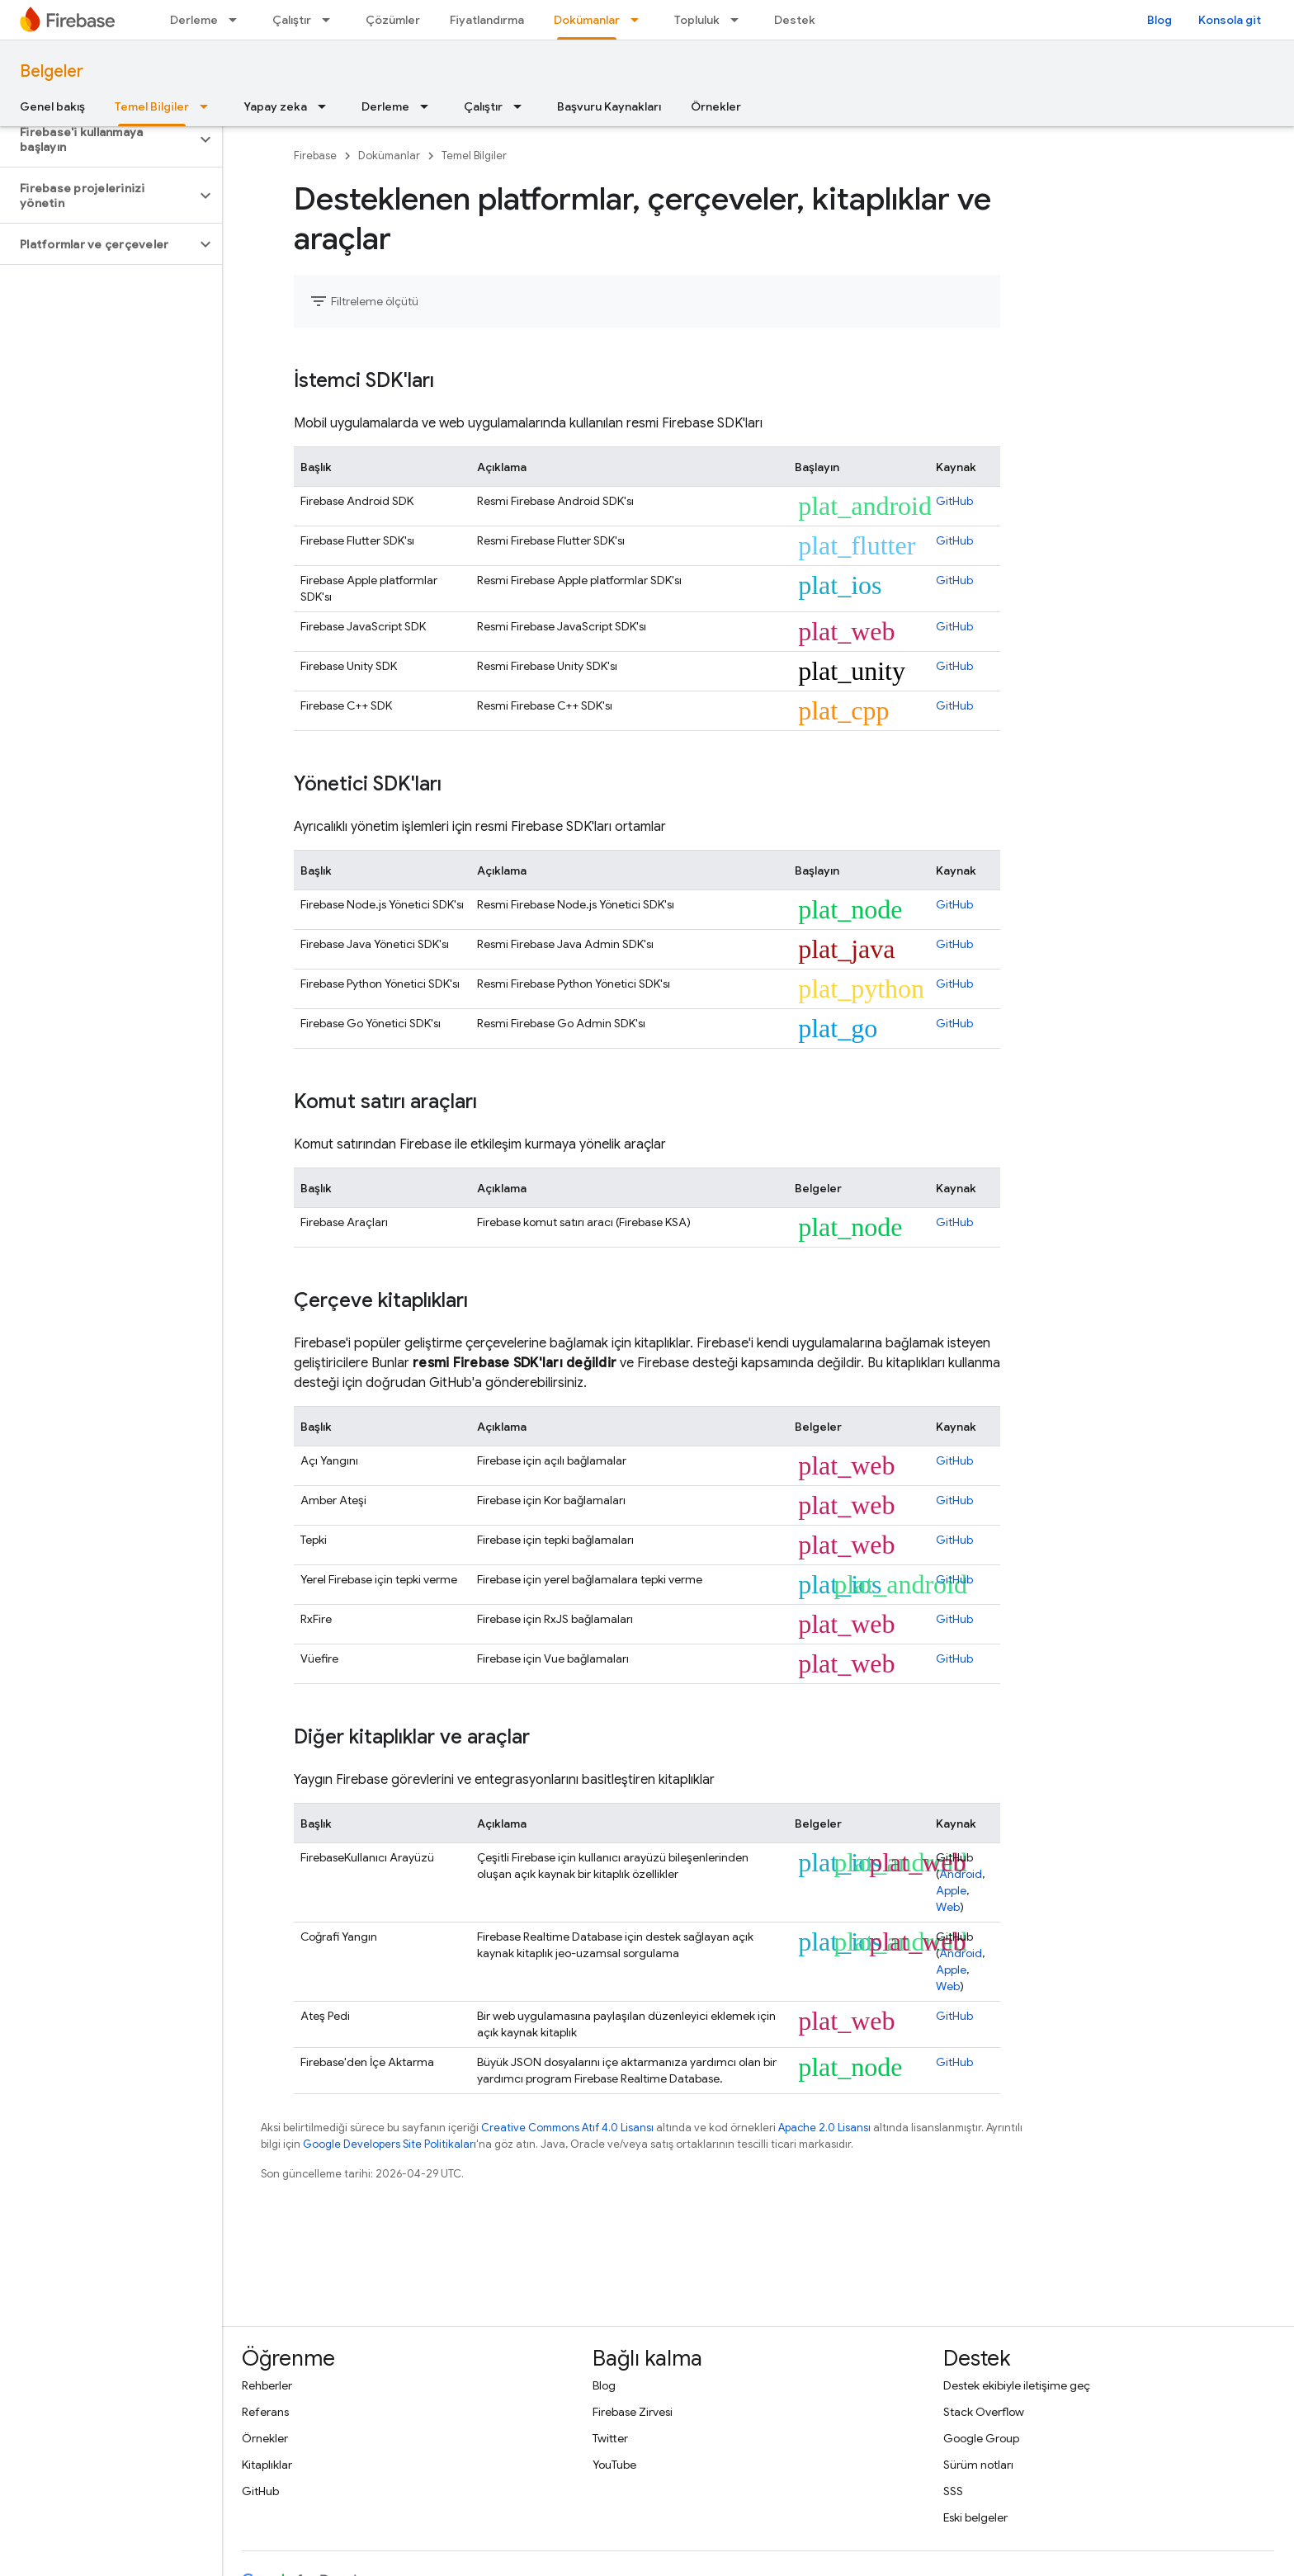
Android (960, 1873)
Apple (951, 1890)
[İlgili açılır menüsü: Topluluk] (739, 20)
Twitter (610, 2438)
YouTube (614, 2464)
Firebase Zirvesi (633, 2411)
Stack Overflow (983, 2411)
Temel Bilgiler (474, 156)
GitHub (954, 500)
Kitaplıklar (267, 2464)
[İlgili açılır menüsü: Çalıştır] (331, 20)
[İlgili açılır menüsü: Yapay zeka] (327, 106)
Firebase (315, 156)
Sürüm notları (978, 2464)
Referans (265, 2411)
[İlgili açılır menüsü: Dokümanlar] (639, 20)
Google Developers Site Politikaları (389, 2144)
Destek (794, 19)
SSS (953, 2491)
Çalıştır (291, 19)
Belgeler (51, 71)
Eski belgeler (975, 2517)
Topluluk (697, 19)
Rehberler (267, 2385)
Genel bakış (52, 106)
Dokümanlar (389, 156)
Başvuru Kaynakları (609, 106)
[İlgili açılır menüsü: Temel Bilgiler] (209, 106)
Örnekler (716, 106)
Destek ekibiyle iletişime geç (1016, 2385)
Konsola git (1229, 19)
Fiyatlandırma (487, 19)
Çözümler (393, 19)
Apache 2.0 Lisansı (824, 2128)
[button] (98, 139)
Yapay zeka (275, 106)
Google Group (981, 2438)
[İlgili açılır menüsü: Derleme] (237, 20)
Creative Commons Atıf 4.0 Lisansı (567, 2128)
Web (948, 1906)
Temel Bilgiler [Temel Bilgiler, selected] (152, 106)
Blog (1159, 19)
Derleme (194, 19)
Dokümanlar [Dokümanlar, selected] (587, 19)
